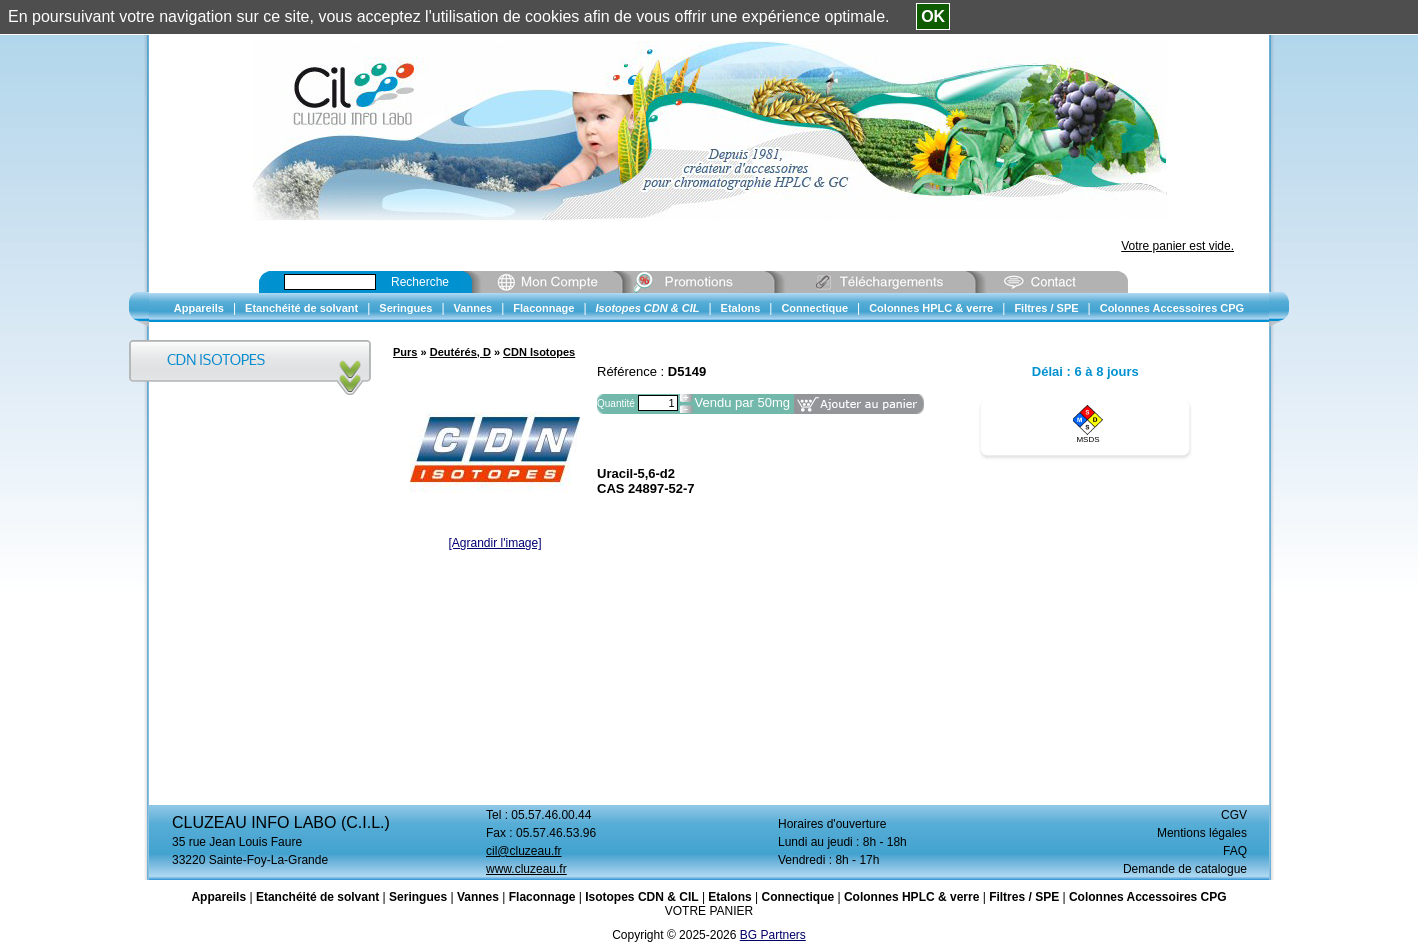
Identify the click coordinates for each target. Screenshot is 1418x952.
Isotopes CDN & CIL (641, 897)
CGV (1234, 815)
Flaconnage (542, 897)
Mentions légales (1202, 833)
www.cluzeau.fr (526, 869)
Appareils (218, 897)
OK (933, 16)
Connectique (797, 897)
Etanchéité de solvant (317, 897)
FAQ (1235, 851)
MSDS (1087, 439)
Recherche (420, 282)
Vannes (478, 897)
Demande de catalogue (1185, 869)
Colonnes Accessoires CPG (1148, 897)
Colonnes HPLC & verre (911, 897)
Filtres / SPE (1024, 897)
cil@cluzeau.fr (524, 851)
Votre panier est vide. (1177, 246)
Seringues (418, 897)
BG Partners (773, 935)
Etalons (729, 897)
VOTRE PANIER (709, 911)
